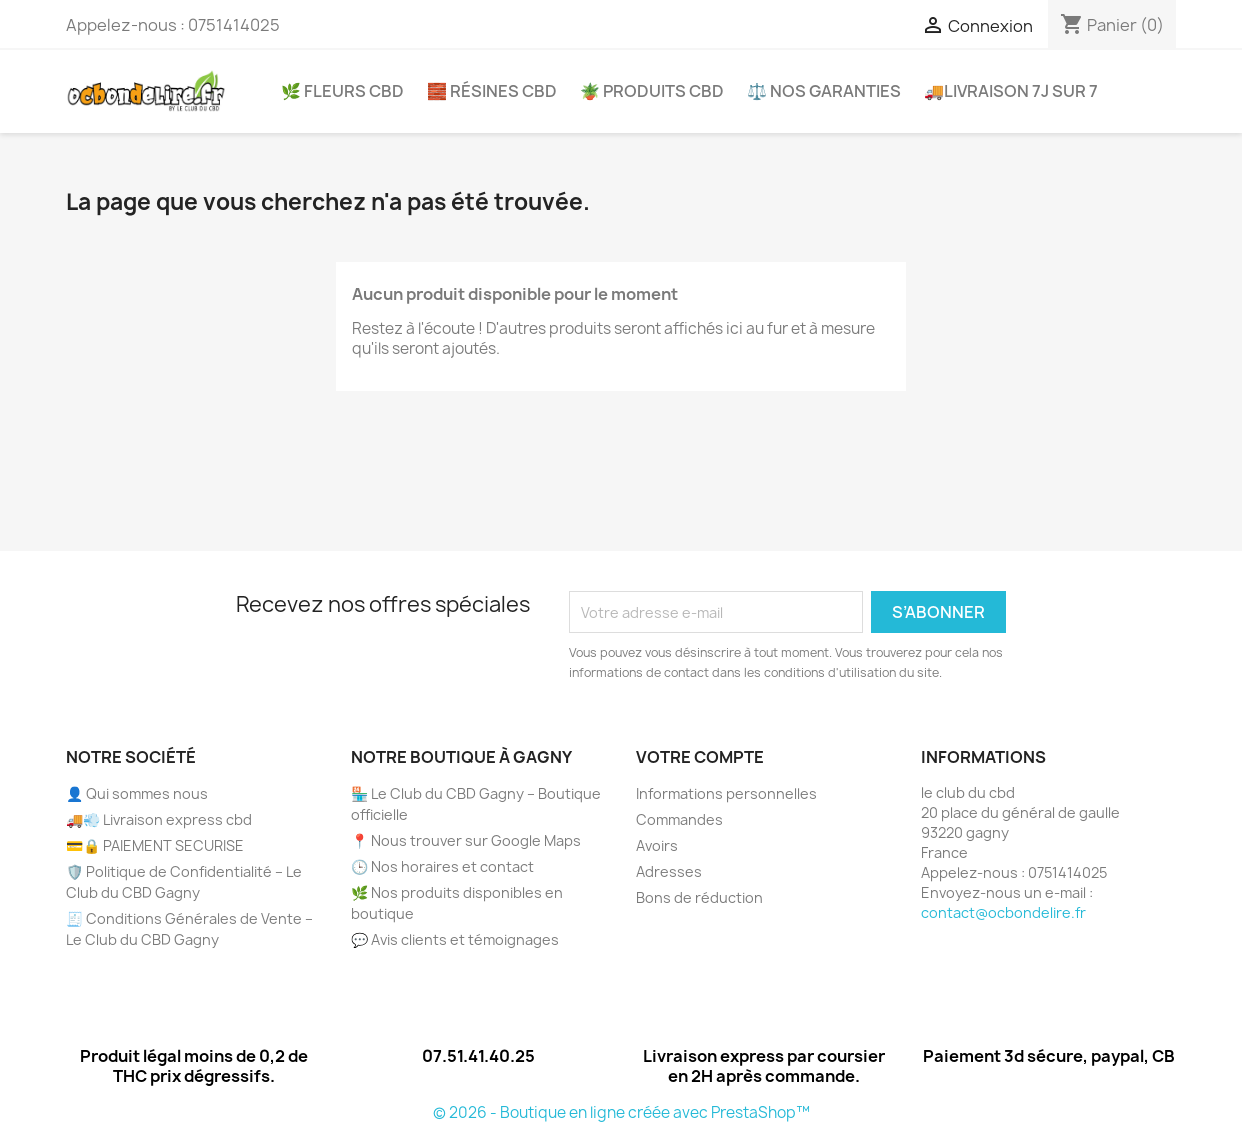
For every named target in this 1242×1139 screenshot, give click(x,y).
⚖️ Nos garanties (824, 91)
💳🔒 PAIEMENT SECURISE (155, 845)
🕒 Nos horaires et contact (442, 866)
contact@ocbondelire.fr (1003, 912)
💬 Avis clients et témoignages (455, 939)
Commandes (679, 819)
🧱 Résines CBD (492, 91)
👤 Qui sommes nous (137, 793)
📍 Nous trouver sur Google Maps (466, 840)
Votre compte (700, 757)
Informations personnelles (726, 793)
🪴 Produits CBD (652, 91)
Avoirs (657, 845)
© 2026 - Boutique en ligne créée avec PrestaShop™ (621, 1112)
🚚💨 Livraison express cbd (159, 819)
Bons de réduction (699, 897)
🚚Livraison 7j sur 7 (1011, 91)
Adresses (669, 871)
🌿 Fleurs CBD (342, 91)
